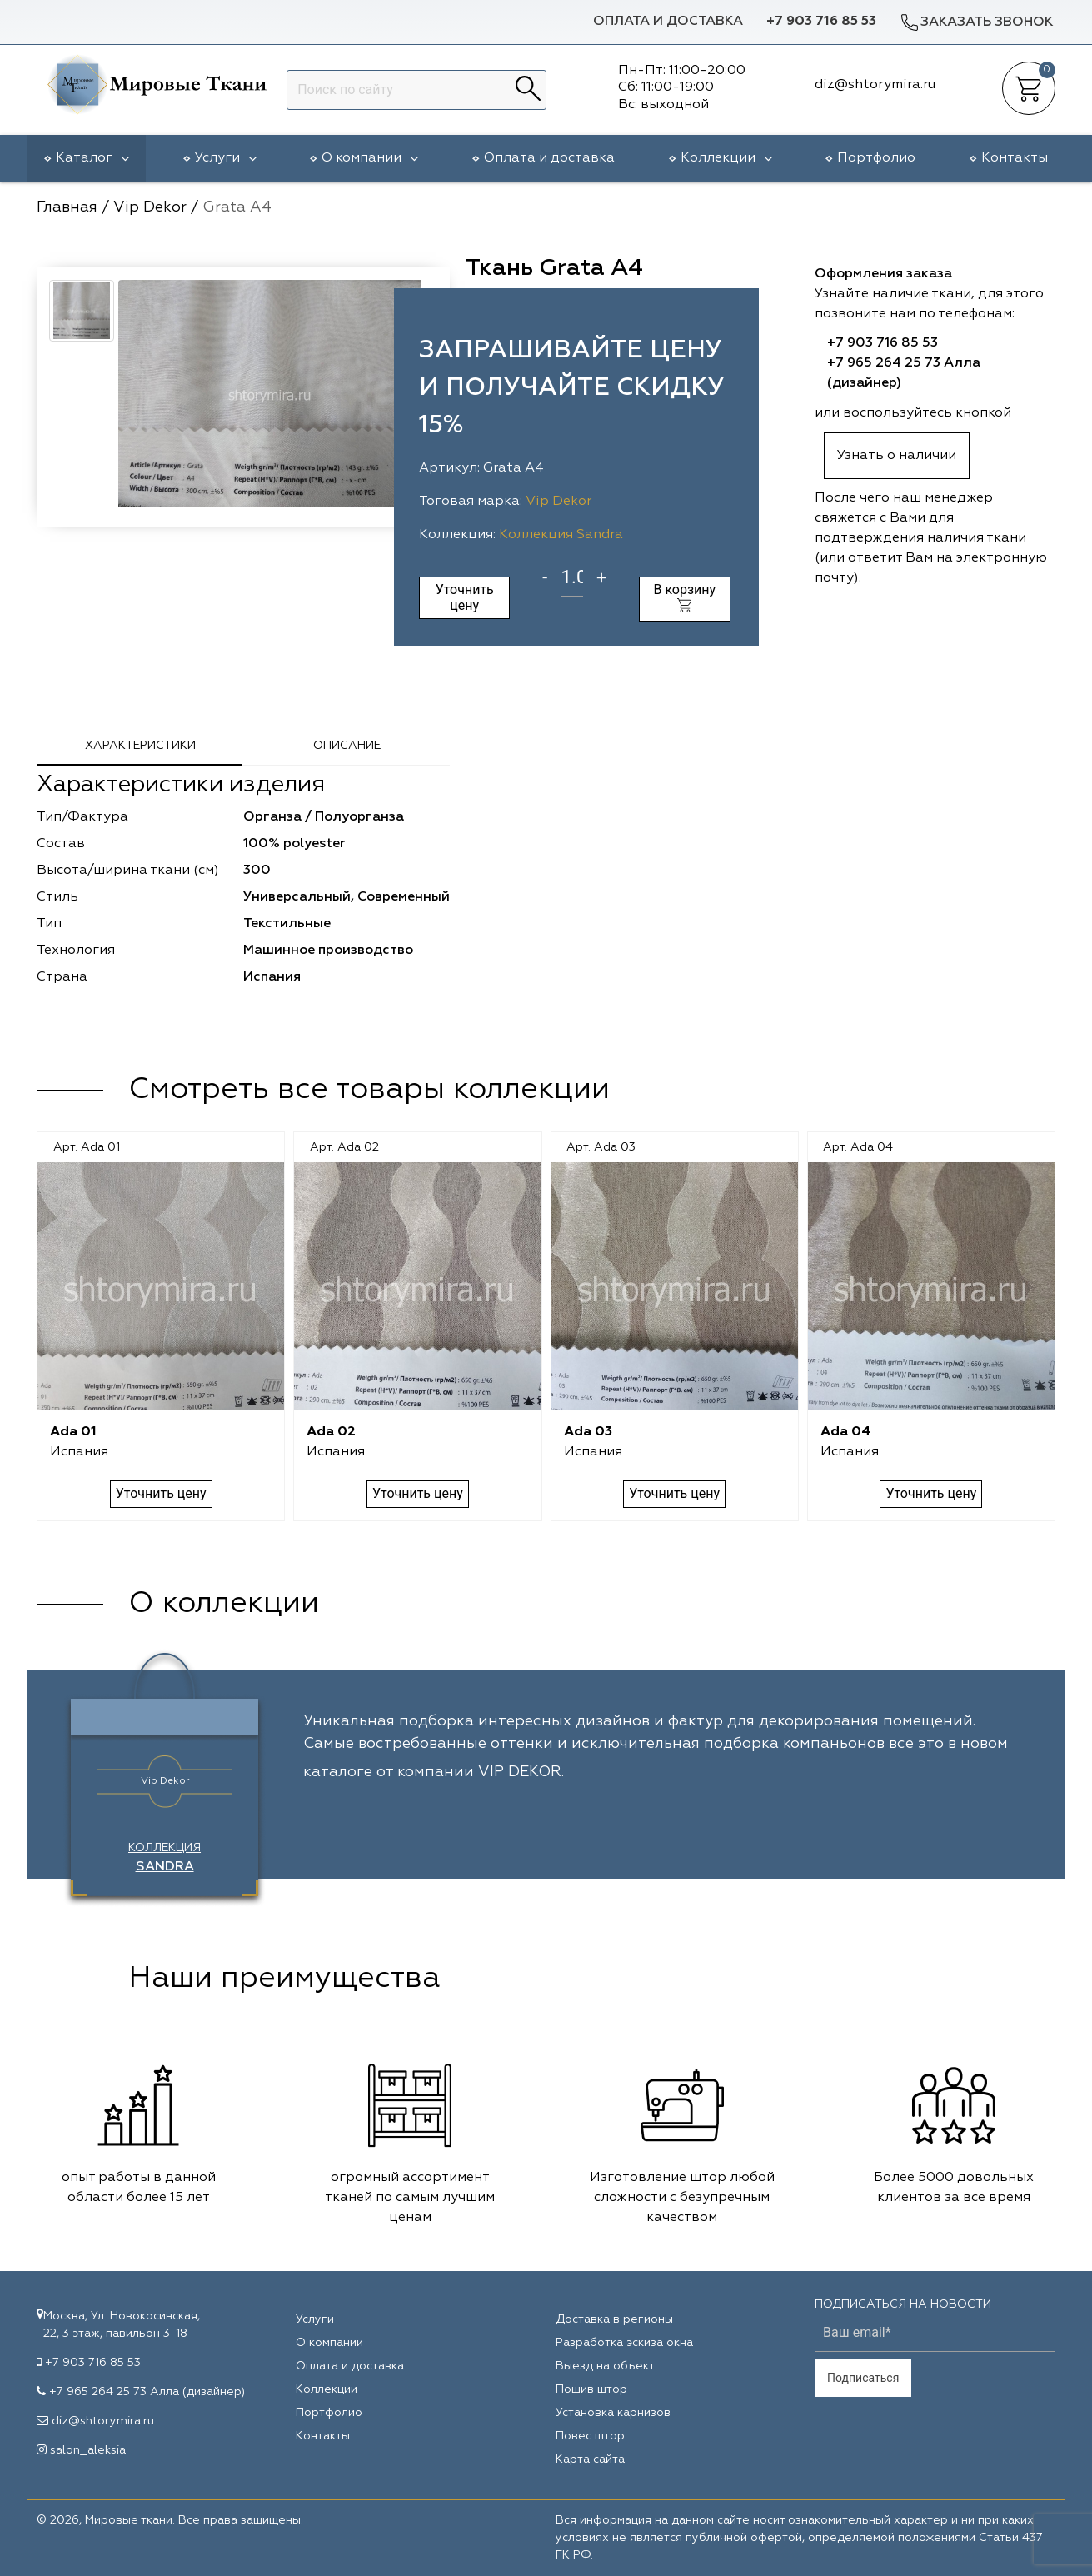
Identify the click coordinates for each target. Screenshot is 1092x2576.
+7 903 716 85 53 (821, 21)
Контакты (1014, 158)
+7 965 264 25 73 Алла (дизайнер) (147, 2392)
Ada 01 (73, 1432)
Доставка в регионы (614, 2319)
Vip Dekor (558, 501)
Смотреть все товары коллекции (369, 1090)
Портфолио (876, 158)
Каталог (92, 158)
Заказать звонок (976, 22)
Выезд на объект (605, 2366)
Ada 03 (588, 1432)
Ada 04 (845, 1432)
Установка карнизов (613, 2413)
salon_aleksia (88, 2450)
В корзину (684, 597)
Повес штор (590, 2436)
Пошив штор (591, 2389)
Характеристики (140, 745)
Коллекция (164, 1858)
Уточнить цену (465, 597)
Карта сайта (590, 2459)
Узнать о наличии (896, 455)
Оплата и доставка (668, 21)
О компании (370, 158)
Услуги (226, 158)
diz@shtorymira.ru (103, 2421)
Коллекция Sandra (561, 535)
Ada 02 (331, 1432)
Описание (347, 745)
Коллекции (726, 158)
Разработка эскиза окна (624, 2343)
